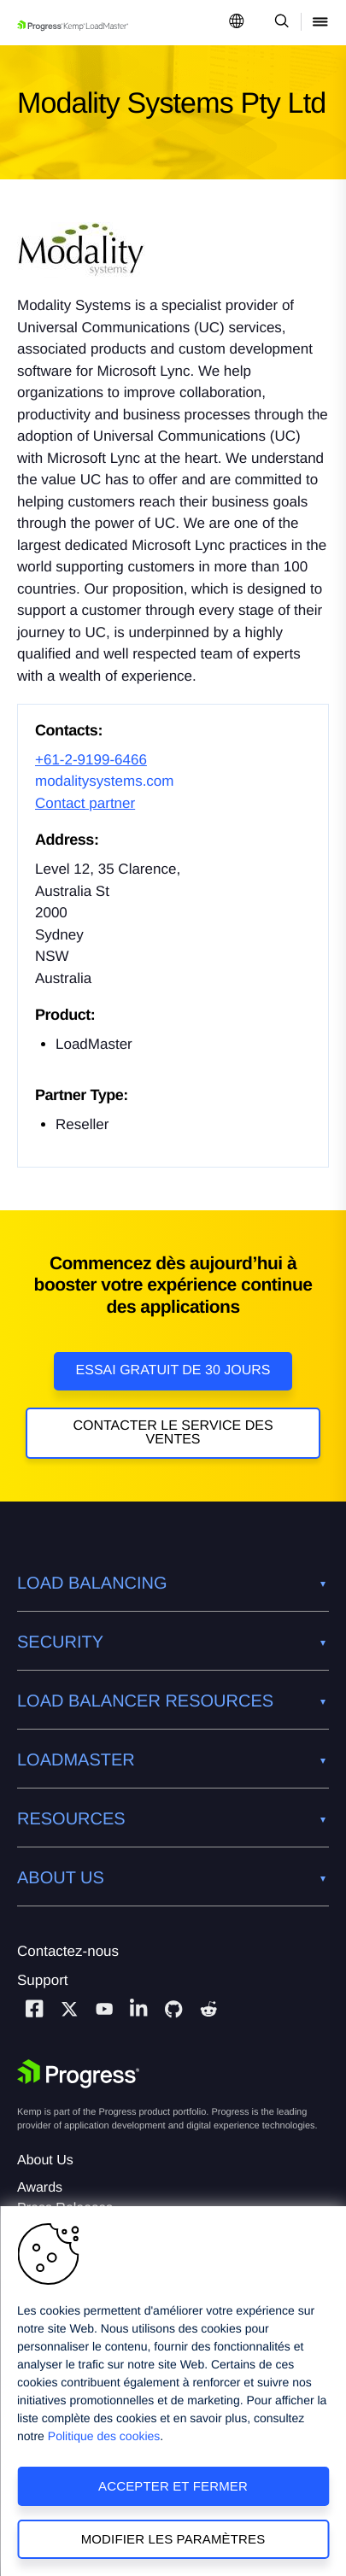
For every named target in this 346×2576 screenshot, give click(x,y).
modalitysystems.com (104, 781)
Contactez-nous (68, 1951)
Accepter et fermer (173, 2486)
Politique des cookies (104, 2436)
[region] (173, 2391)
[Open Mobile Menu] (320, 22)
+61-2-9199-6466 (91, 760)
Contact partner (85, 803)
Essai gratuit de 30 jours (173, 1370)
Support (42, 1980)
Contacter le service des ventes (173, 1433)
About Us (45, 2160)
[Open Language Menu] (236, 22)
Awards (39, 2188)
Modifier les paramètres (173, 2539)
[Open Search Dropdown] (279, 22)
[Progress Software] (78, 2073)
